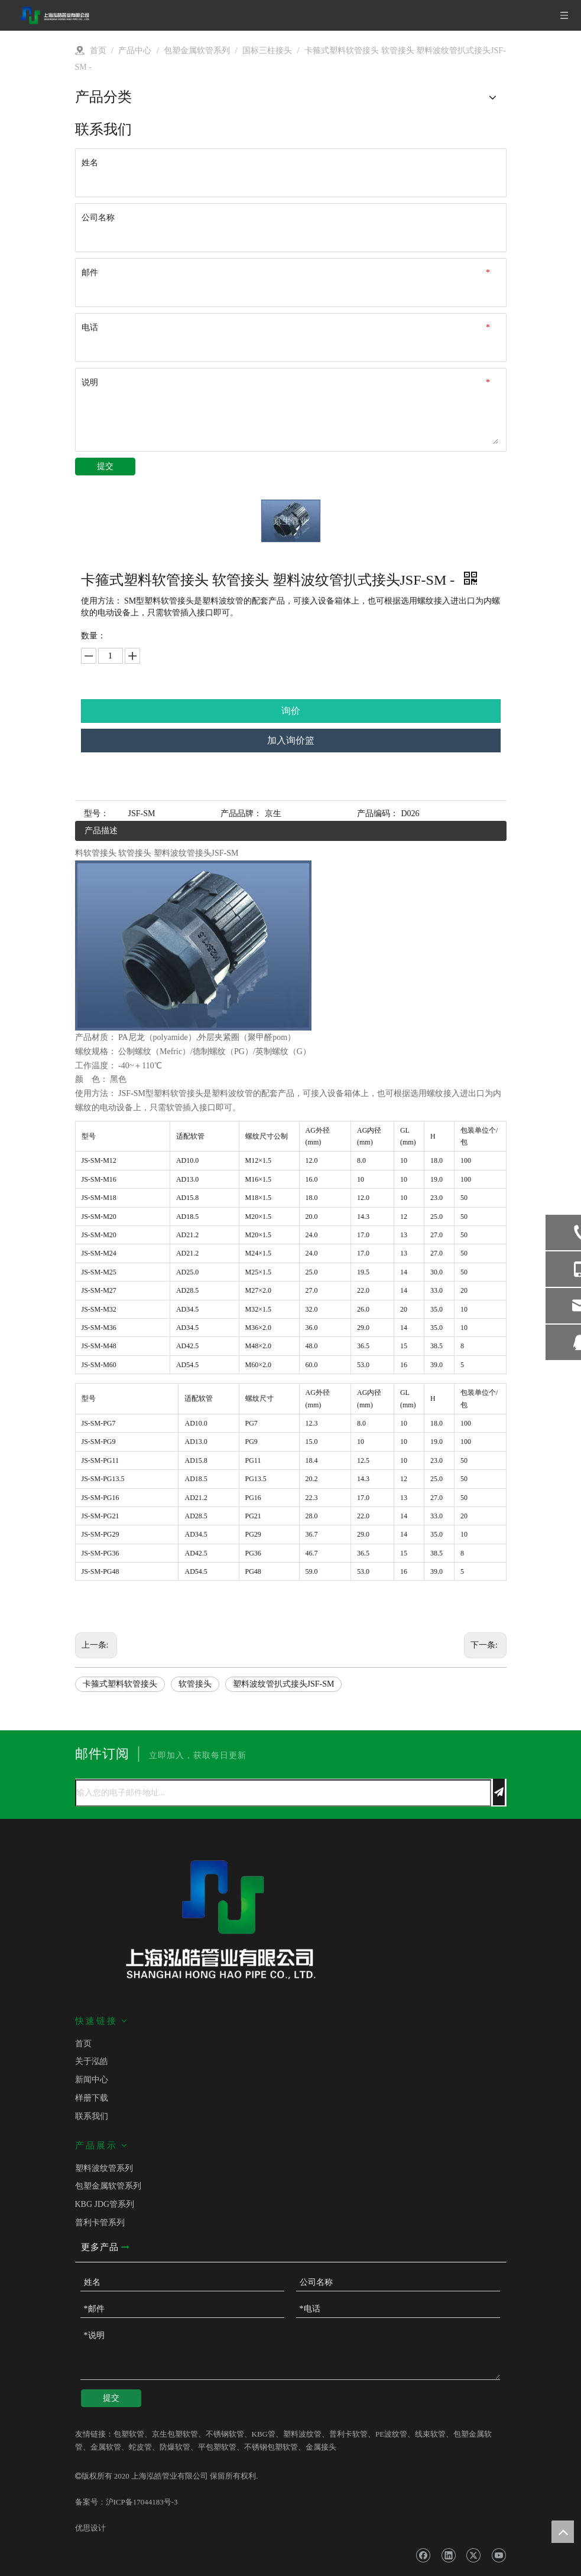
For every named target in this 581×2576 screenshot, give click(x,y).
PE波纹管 (391, 2434)
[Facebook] (423, 2555)
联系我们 (91, 2116)
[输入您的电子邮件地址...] (283, 1793)
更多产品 (105, 2247)
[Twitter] (473, 2555)
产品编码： (377, 813)
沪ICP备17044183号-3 (142, 2501)
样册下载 (91, 2098)
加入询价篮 (290, 740)
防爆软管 (175, 2447)
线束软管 (430, 2434)
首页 (83, 2043)
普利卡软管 (348, 2434)
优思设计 (90, 2527)
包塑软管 (128, 2434)
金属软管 (105, 2447)
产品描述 (101, 830)
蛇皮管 (140, 2447)
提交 (105, 466)
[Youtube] (498, 2555)
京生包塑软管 (175, 2434)
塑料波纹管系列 (104, 2168)
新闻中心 (91, 2079)
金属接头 (321, 2447)
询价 (290, 711)
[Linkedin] (448, 2555)
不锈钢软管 (225, 2434)
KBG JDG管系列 (105, 2204)
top (562, 2531)
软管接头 (195, 1684)
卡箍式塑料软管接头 (120, 1684)
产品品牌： (241, 813)
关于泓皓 (91, 2061)
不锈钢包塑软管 (271, 2447)
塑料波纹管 (302, 2434)
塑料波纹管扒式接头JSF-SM (284, 1684)
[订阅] (499, 1792)
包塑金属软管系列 (108, 2186)
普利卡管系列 (100, 2222)
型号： (96, 813)
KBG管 (263, 2434)
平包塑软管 (217, 2447)
